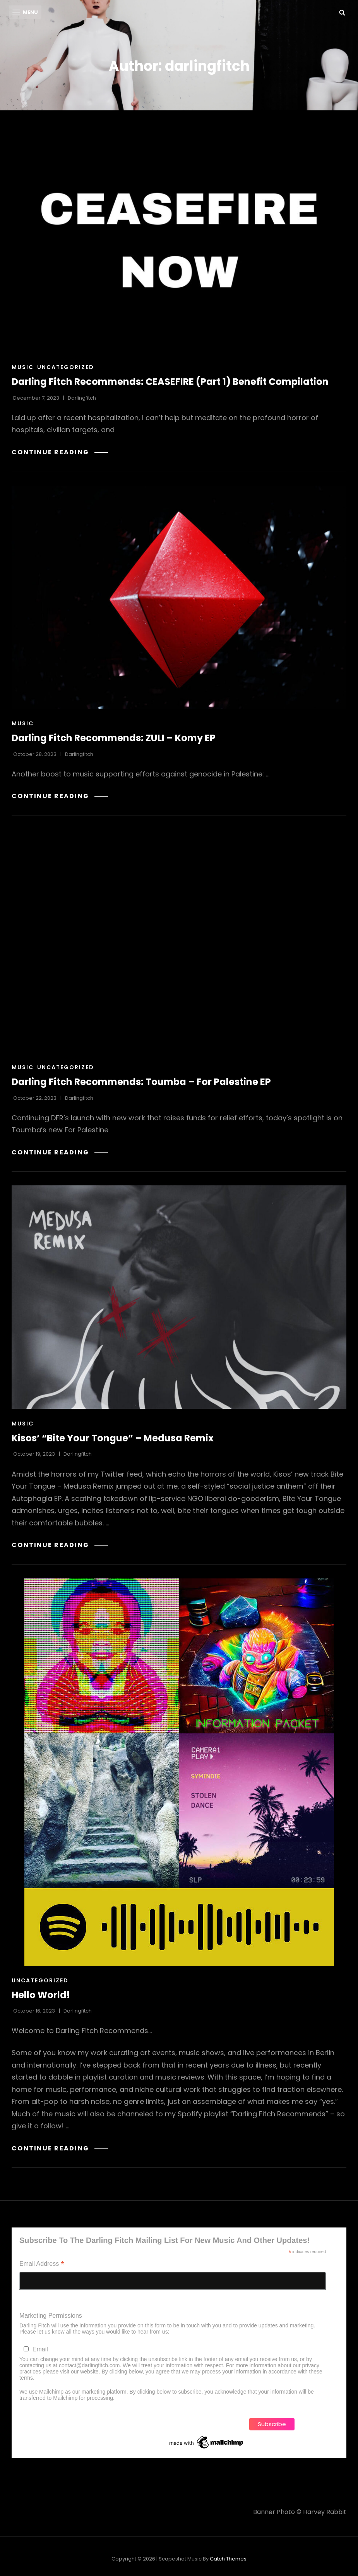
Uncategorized (65, 367)
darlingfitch (82, 398)
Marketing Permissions (50, 2316)
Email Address (41, 2265)
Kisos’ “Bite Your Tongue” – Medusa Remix (113, 1438)
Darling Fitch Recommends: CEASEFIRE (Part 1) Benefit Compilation (170, 382)
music (23, 367)
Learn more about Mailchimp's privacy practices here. (180, 2398)
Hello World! (41, 1995)
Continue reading (60, 452)
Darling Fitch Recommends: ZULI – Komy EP (114, 738)
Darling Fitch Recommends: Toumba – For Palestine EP (141, 1082)
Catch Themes (228, 2559)
